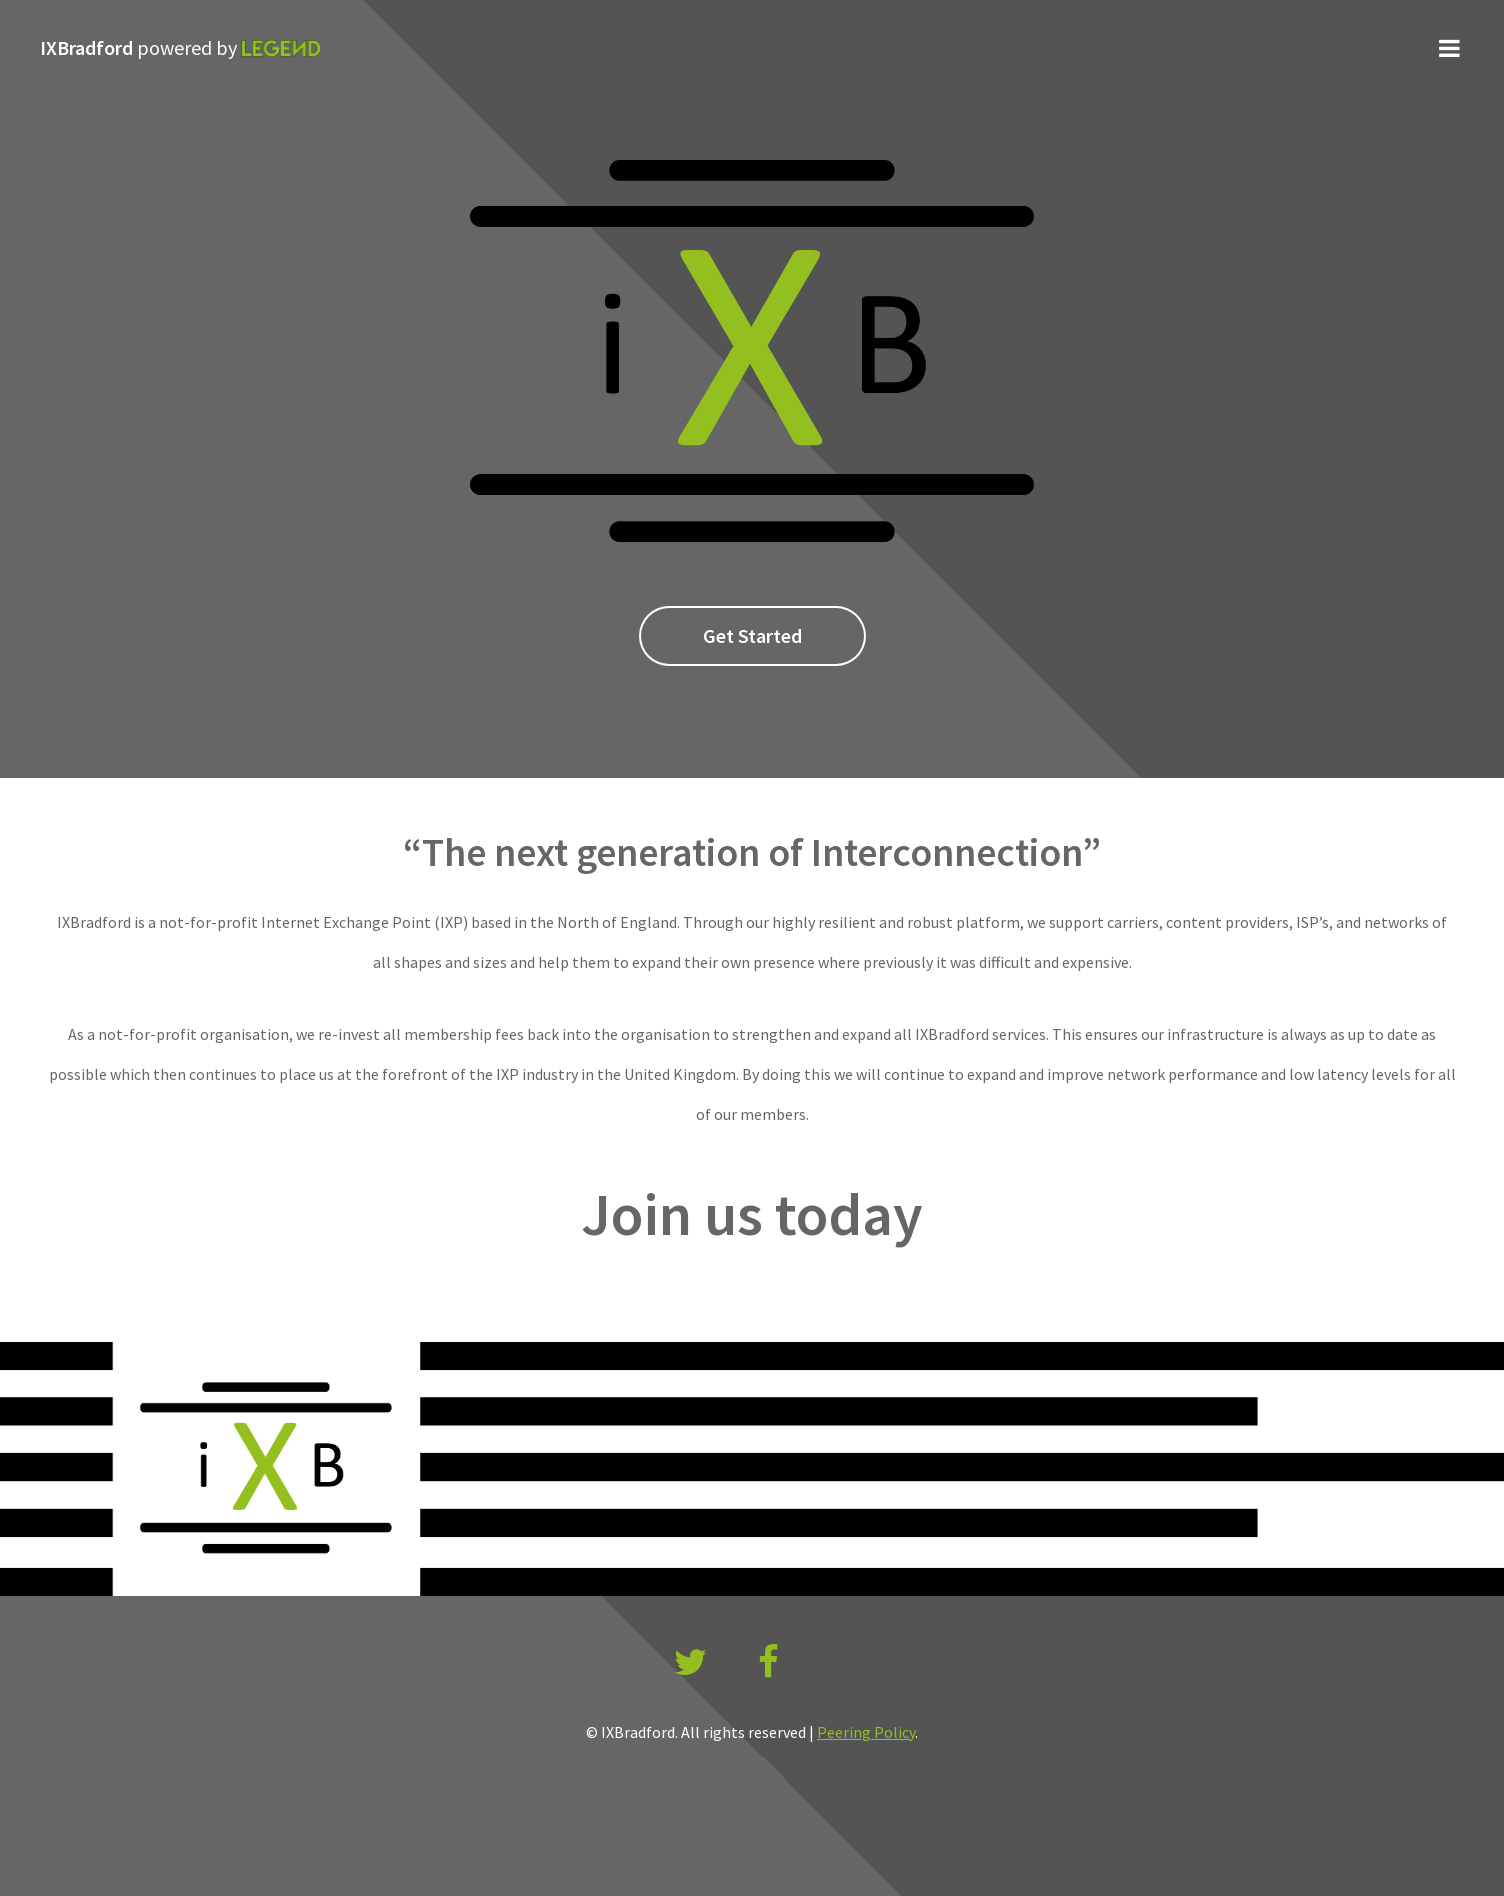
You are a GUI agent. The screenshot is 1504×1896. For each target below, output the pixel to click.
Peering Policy (866, 1732)
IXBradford (180, 47)
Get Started (752, 635)
